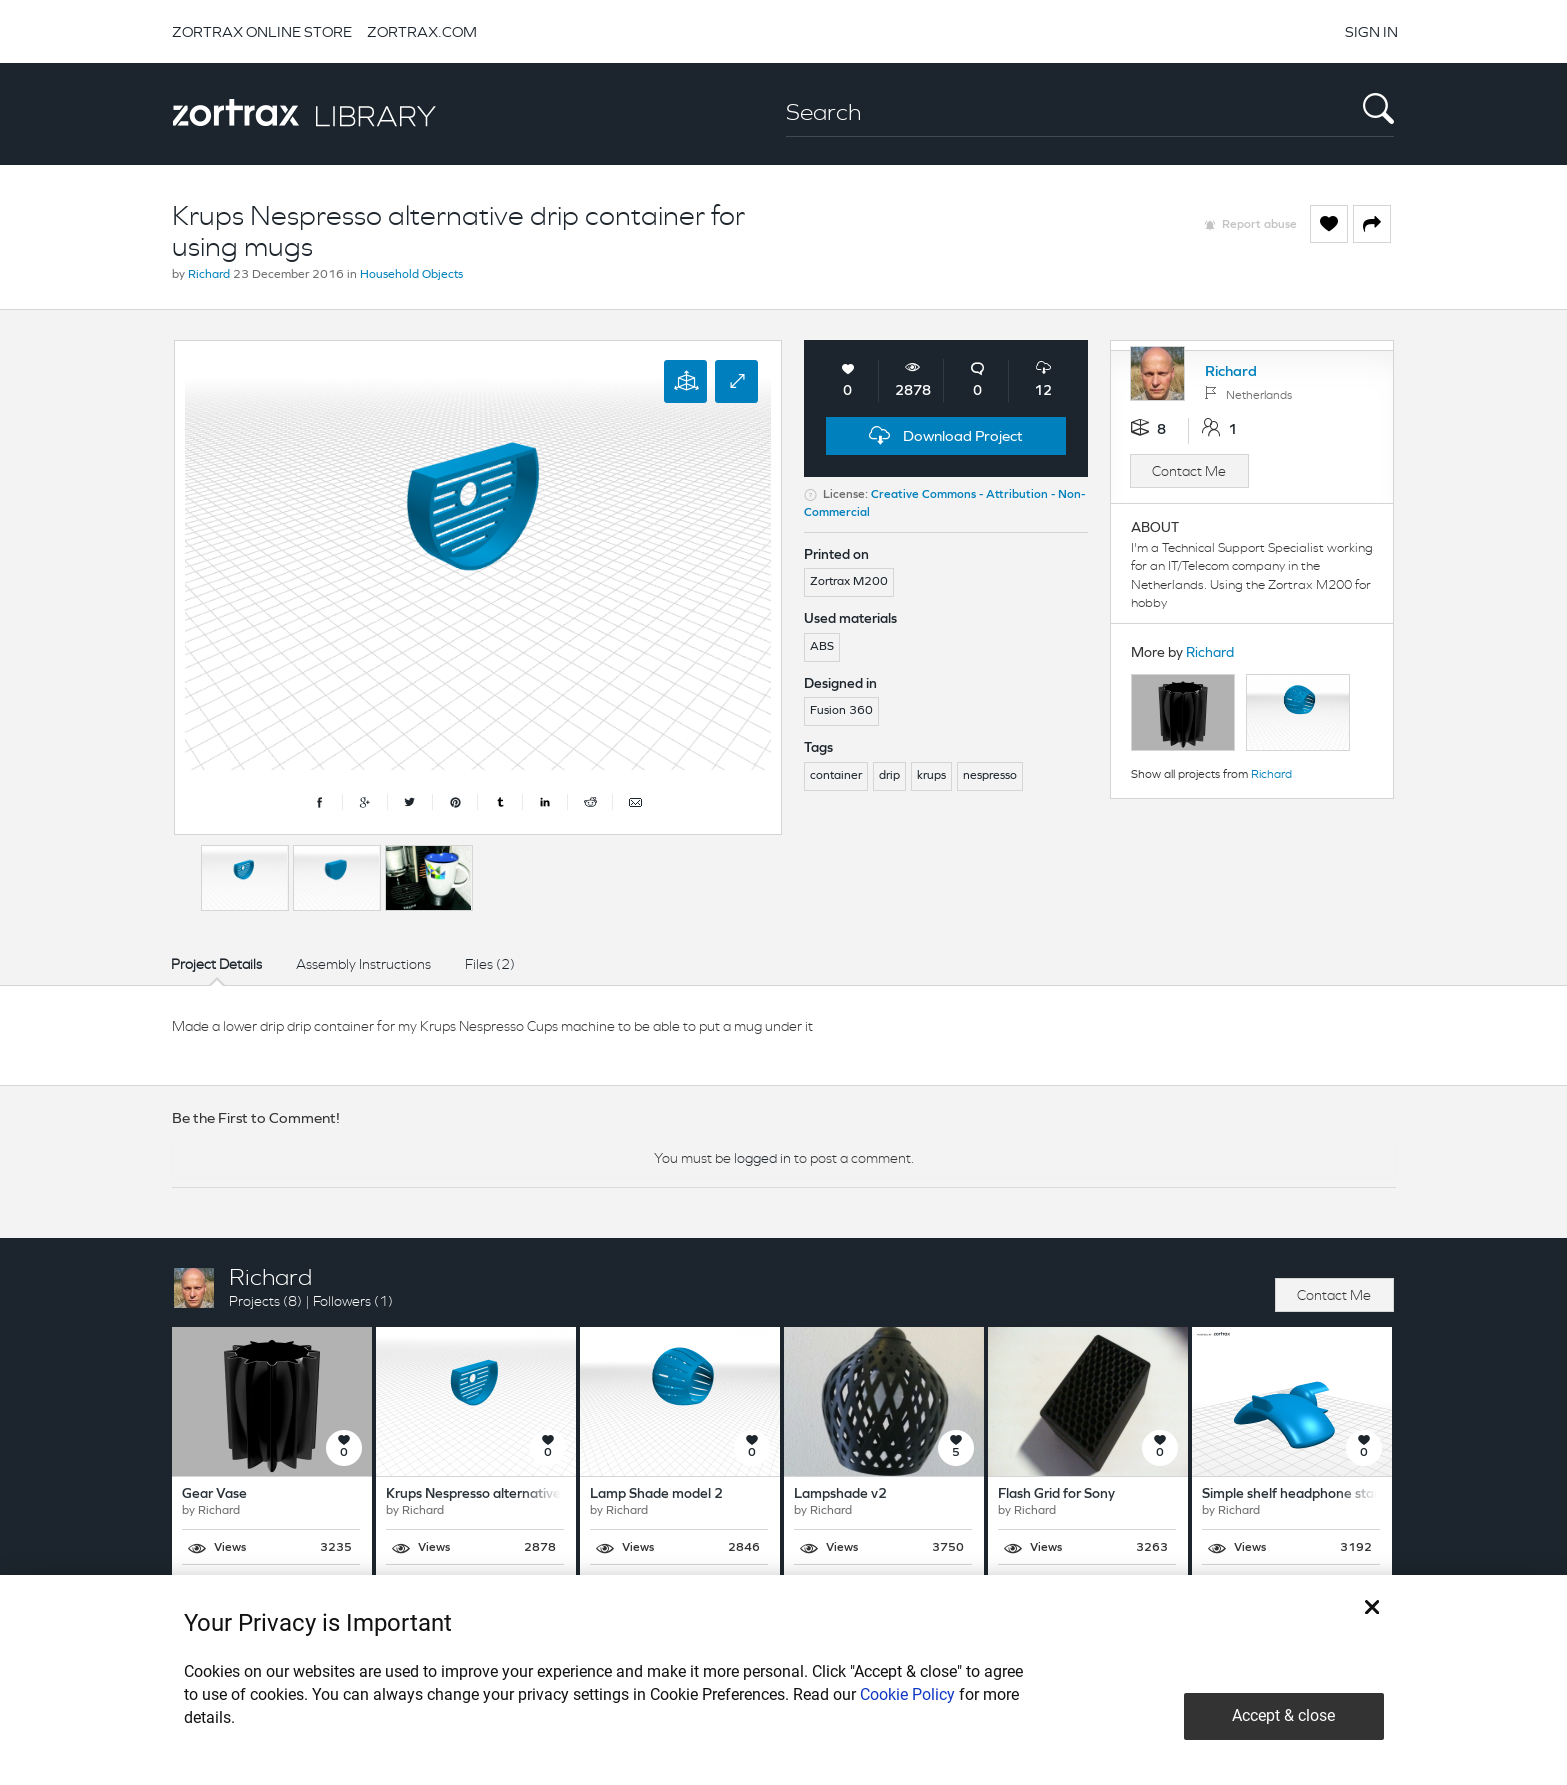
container (836, 776)
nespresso (990, 776)
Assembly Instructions (363, 964)
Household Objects (411, 275)
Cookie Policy (907, 1694)
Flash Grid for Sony (1056, 1494)
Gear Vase (214, 1494)
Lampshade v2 (840, 1494)
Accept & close (1283, 1715)
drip (889, 776)
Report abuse (1259, 225)
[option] (245, 878)
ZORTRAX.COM (422, 31)
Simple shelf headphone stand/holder (1319, 1494)
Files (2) (490, 964)
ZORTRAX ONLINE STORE (262, 31)
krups (931, 776)
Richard (209, 275)
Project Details (216, 964)
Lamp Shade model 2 (656, 1494)
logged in (762, 1158)
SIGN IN (1371, 31)
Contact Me (1189, 471)
